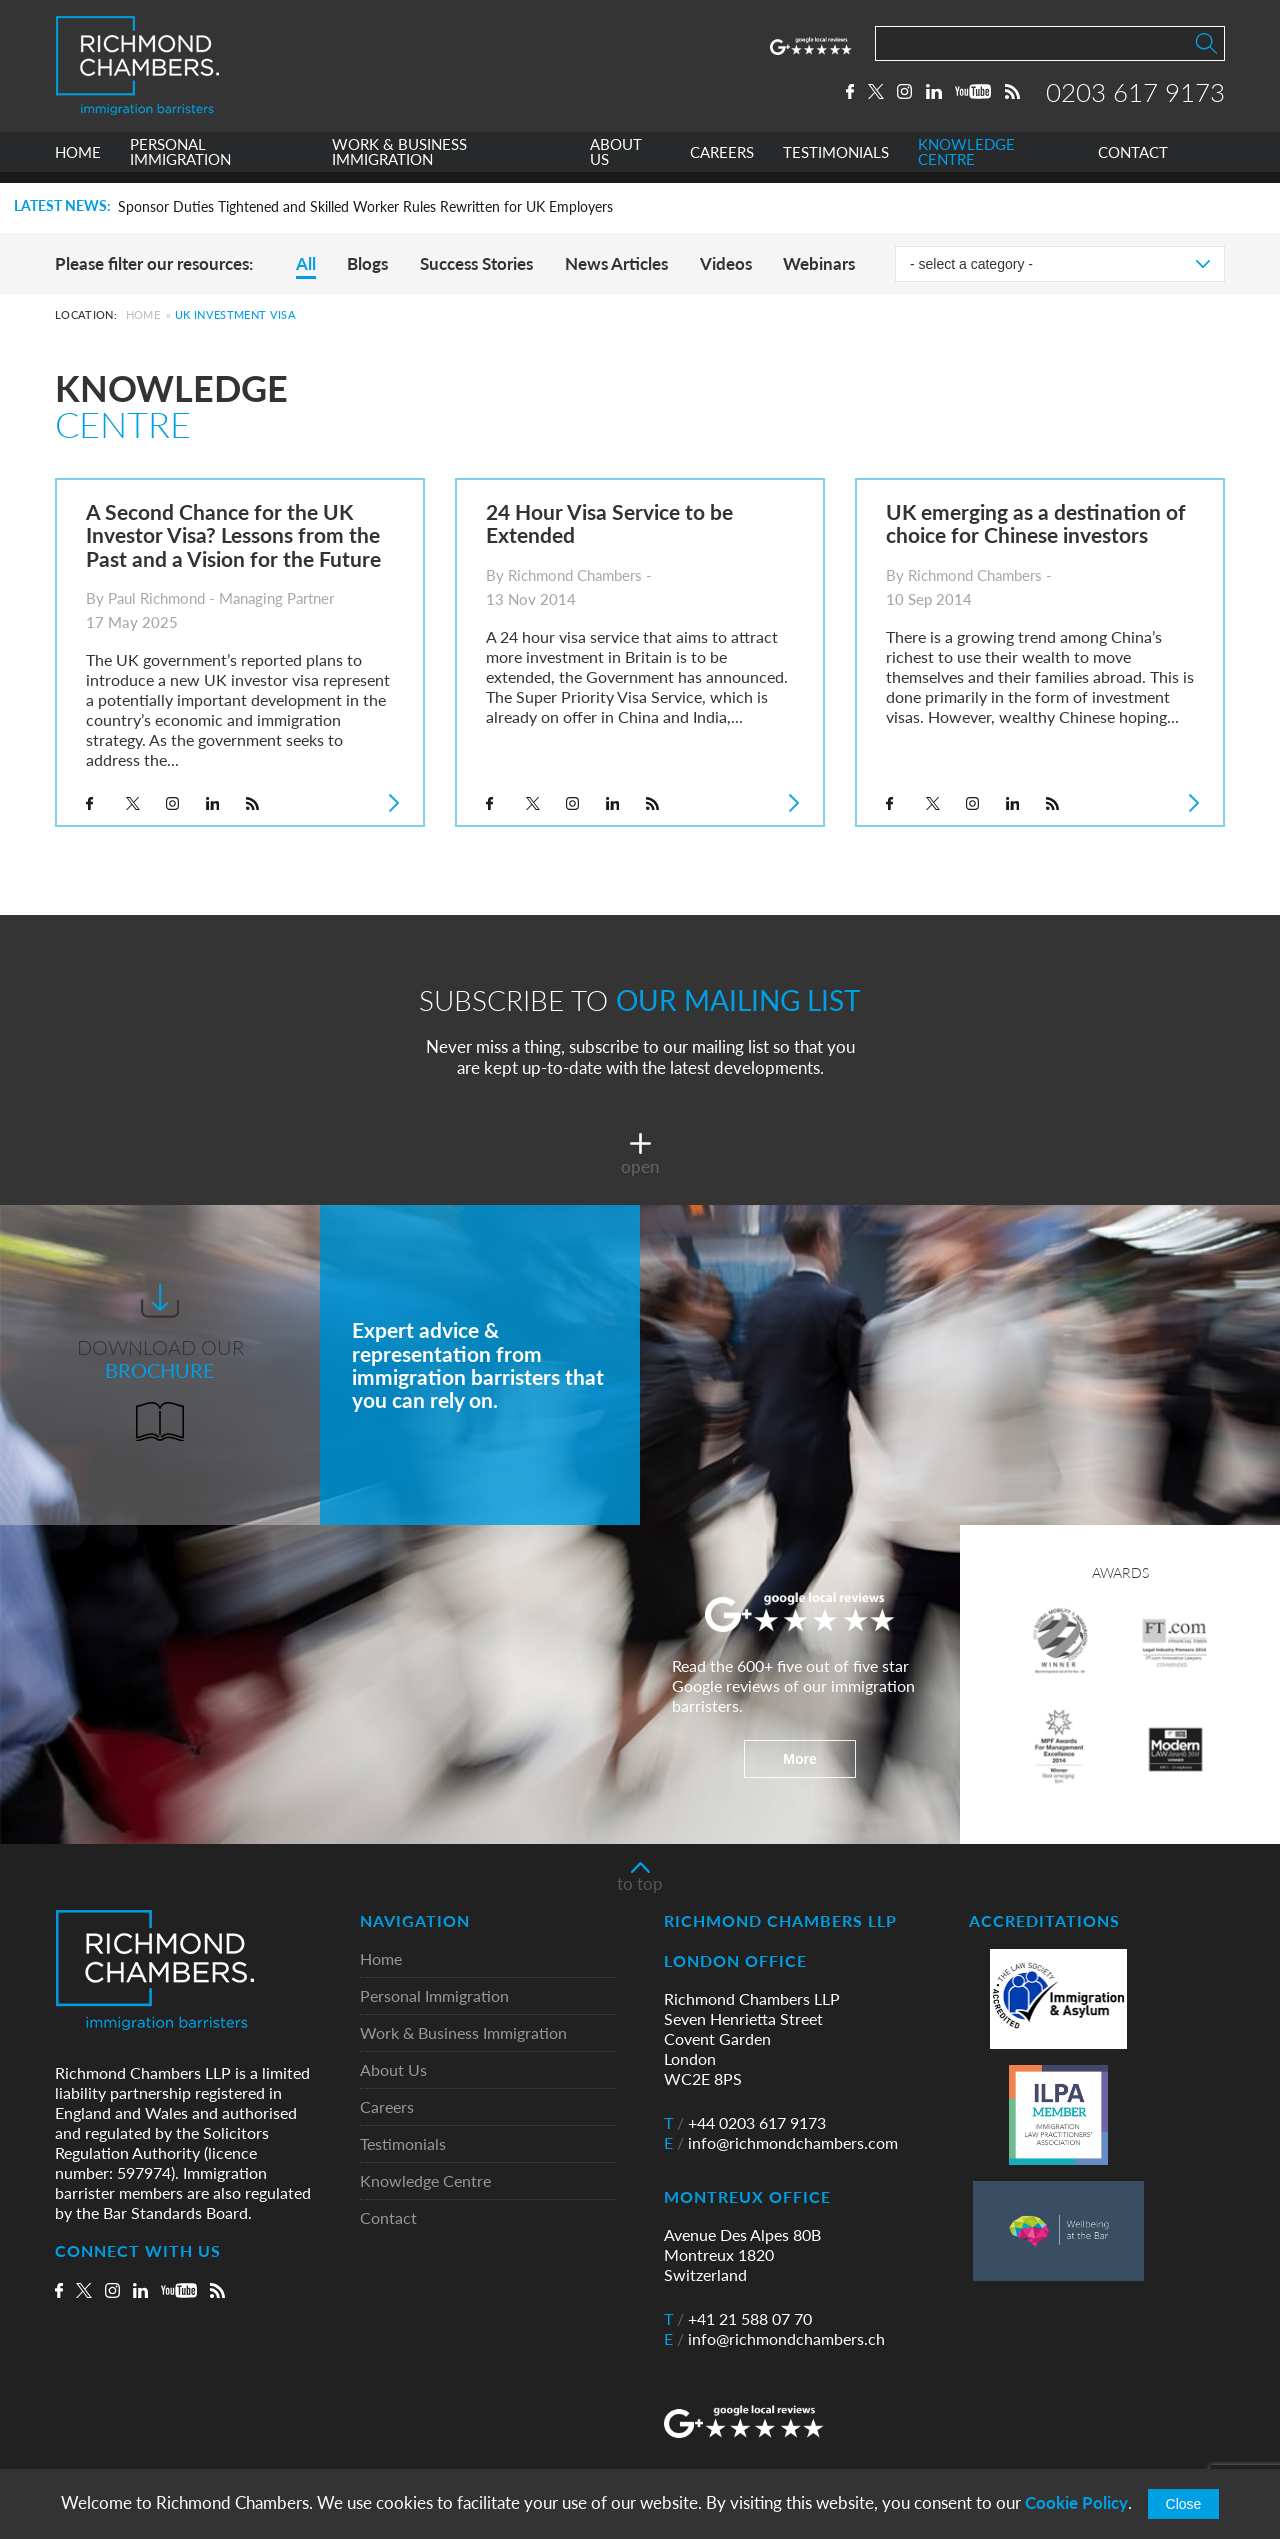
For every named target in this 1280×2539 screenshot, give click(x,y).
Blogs (367, 263)
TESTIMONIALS (836, 163)
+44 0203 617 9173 (745, 2123)
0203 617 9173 (1135, 97)
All (306, 263)
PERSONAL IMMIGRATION (180, 163)
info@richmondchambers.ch (774, 2339)
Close (1184, 2504)
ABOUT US (616, 163)
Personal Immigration (434, 1996)
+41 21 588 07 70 (738, 2319)
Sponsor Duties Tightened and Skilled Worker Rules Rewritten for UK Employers (365, 207)
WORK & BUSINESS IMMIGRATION (399, 163)
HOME (78, 163)
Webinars (819, 263)
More (799, 1759)
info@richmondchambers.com (781, 2143)
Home (143, 314)
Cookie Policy (1076, 2502)
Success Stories (476, 263)
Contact (388, 2218)
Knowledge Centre (425, 2181)
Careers (387, 2107)
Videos (726, 263)
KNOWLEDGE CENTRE (966, 163)
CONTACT (1133, 163)
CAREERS (722, 163)
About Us (393, 2070)
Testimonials (403, 2144)
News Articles (616, 263)
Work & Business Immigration (463, 2033)
